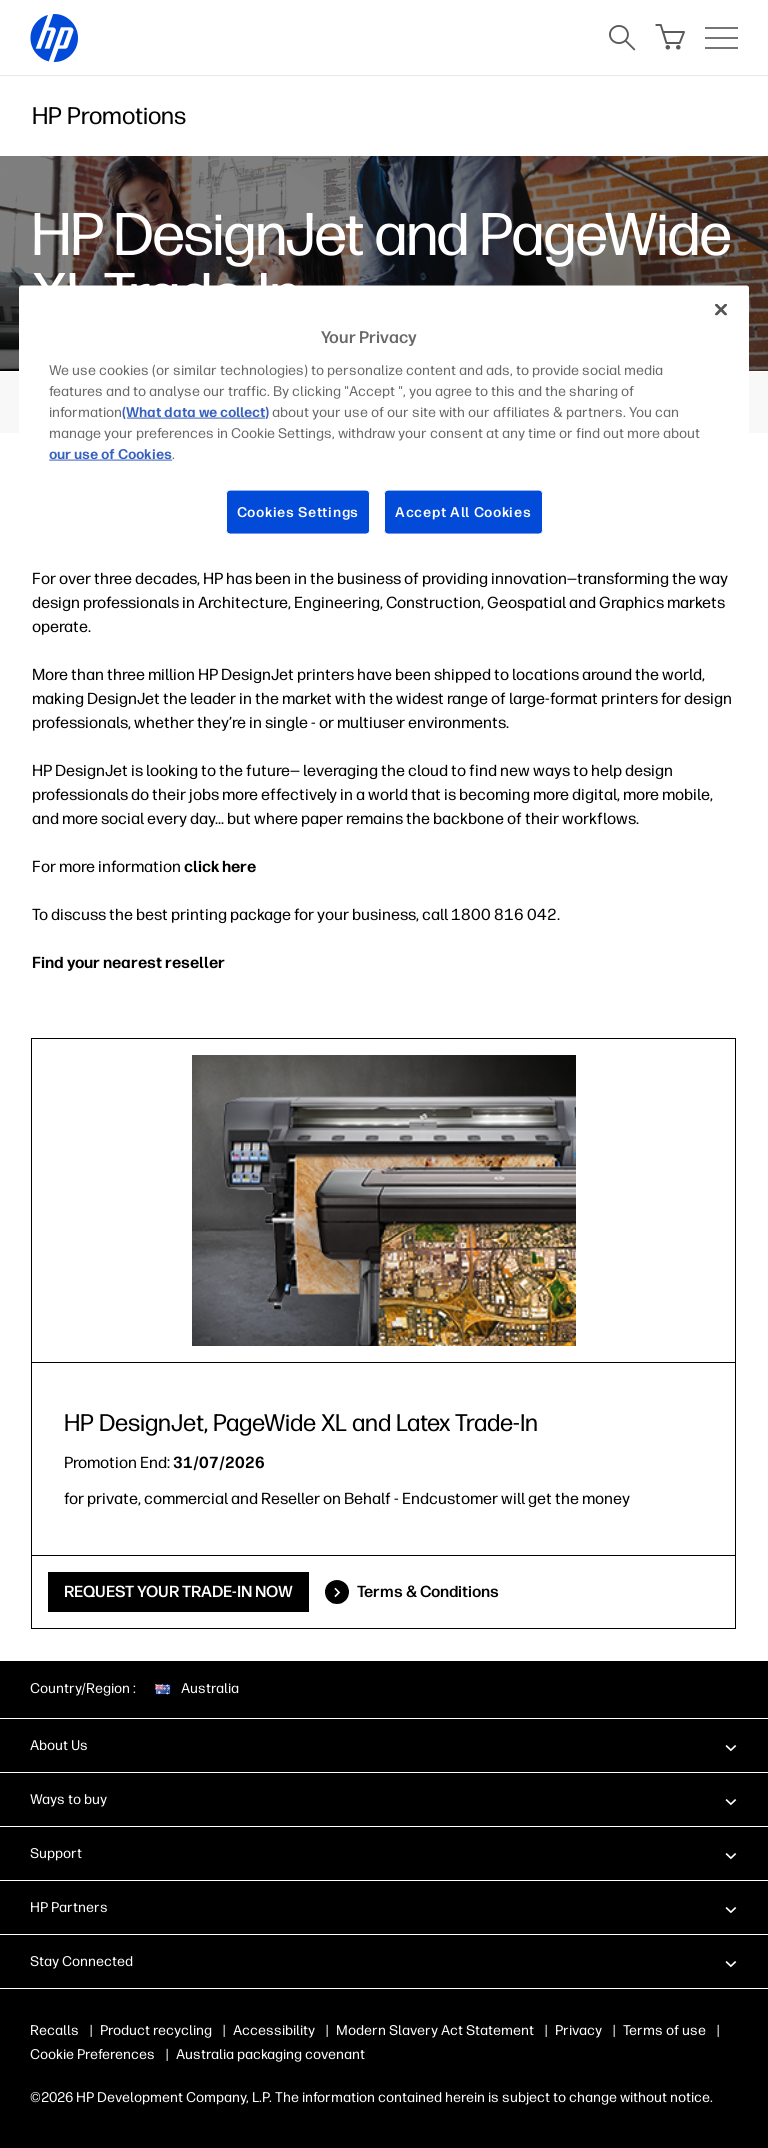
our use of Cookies (110, 453)
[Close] (721, 310)
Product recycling (156, 2030)
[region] (384, 426)
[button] (384, 1745)
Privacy (578, 2030)
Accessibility (274, 2030)
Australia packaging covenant (270, 2054)
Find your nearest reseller (128, 962)
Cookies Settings (298, 511)
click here (220, 866)
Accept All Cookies (463, 511)
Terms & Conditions (428, 1591)
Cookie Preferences (92, 2054)
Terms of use (664, 2030)
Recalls (54, 2030)
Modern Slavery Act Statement (435, 2030)
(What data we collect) (195, 411)
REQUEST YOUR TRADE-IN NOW (178, 1591)
